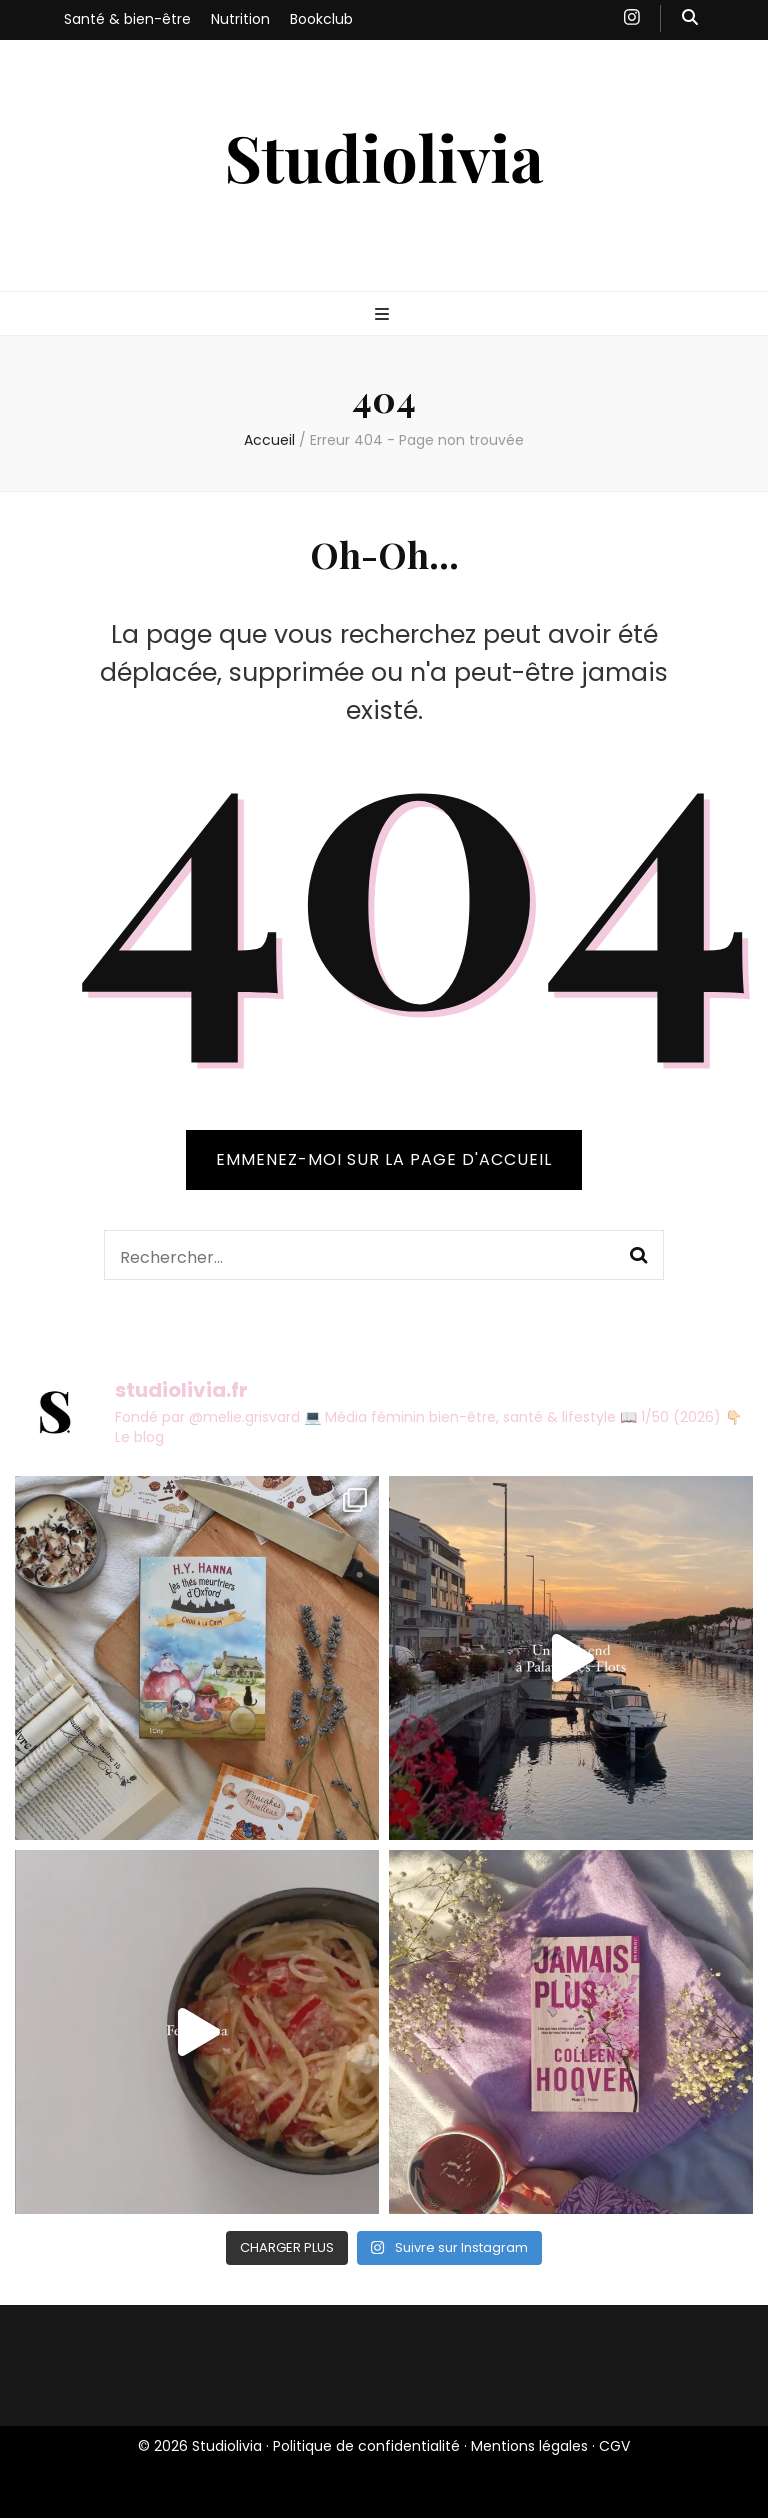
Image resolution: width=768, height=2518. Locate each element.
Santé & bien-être (127, 19)
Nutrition (240, 19)
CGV (614, 2446)
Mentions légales (529, 2446)
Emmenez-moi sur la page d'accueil (384, 1159)
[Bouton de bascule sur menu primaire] (384, 315)
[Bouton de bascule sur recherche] (690, 18)
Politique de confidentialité (366, 2446)
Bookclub (321, 19)
